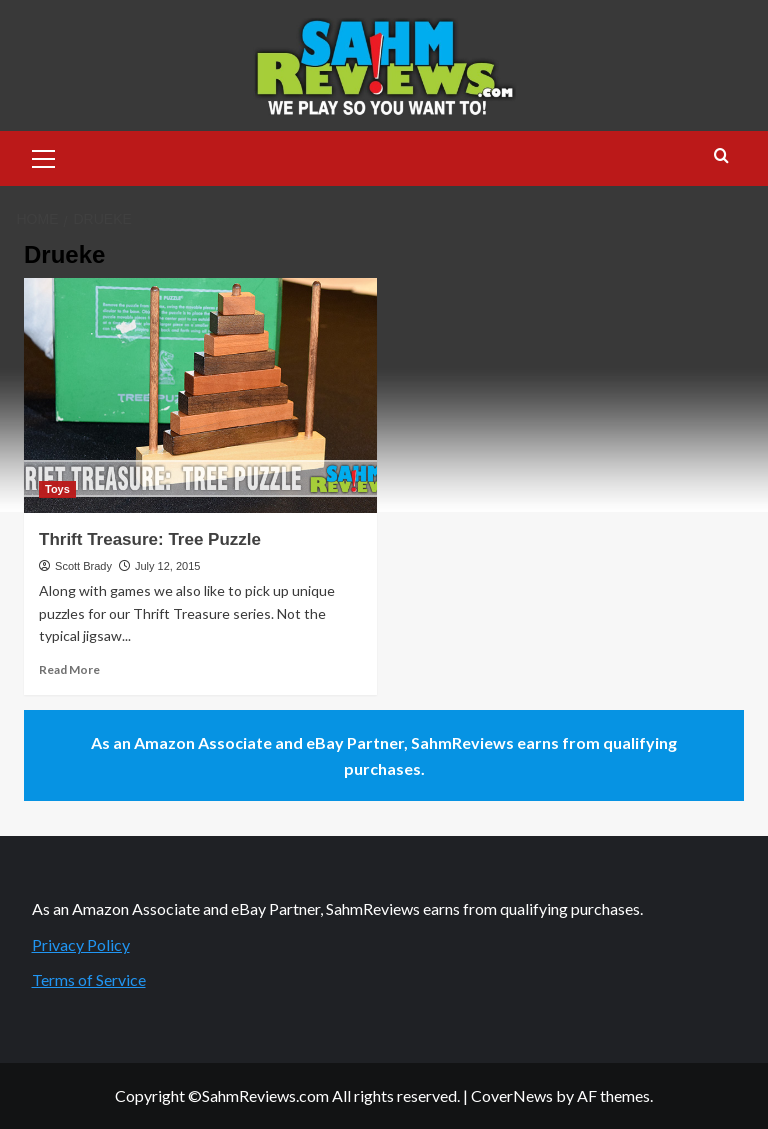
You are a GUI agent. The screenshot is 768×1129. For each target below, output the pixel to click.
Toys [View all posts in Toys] (57, 489)
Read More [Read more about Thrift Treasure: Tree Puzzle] (69, 669)
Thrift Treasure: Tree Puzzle (150, 539)
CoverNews (512, 1095)
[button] (44, 156)
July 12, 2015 (167, 566)
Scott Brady (83, 566)
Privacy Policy (81, 944)
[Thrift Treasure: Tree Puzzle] (200, 395)
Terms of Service (89, 979)
